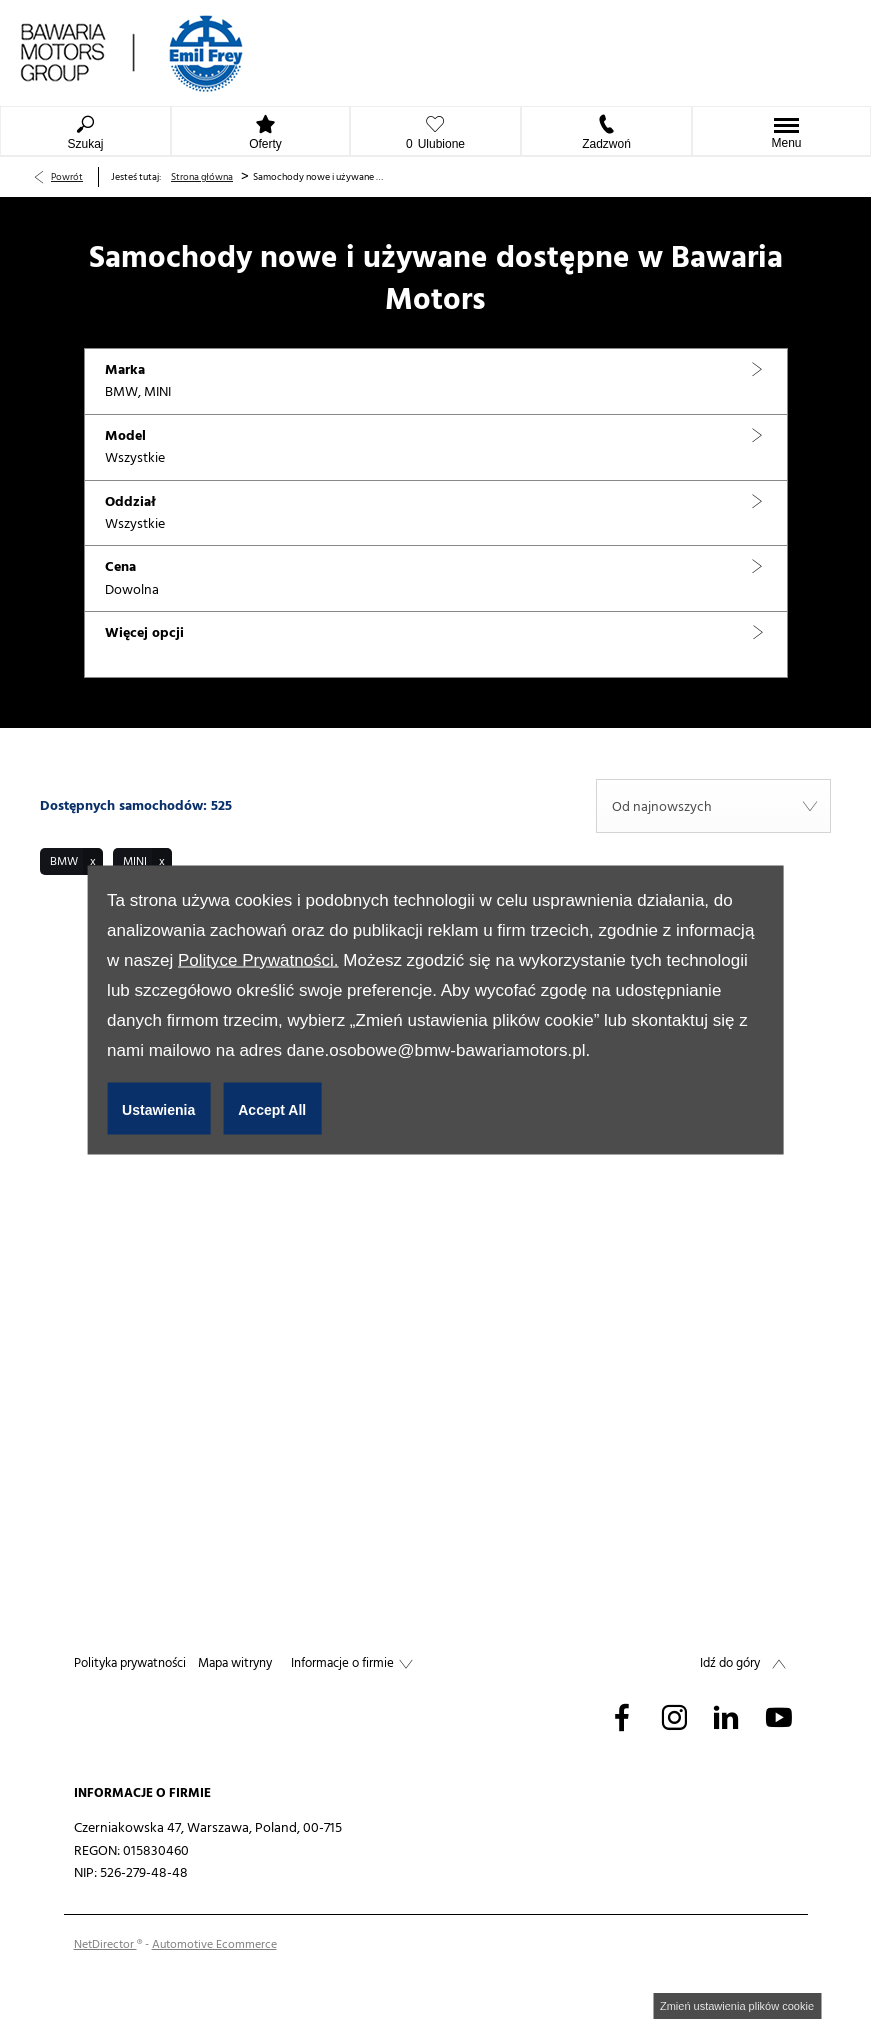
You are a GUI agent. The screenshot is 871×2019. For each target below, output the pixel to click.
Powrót (67, 177)
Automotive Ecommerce (214, 1944)
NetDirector (105, 1944)
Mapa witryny (235, 1663)
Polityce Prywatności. (258, 959)
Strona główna (202, 177)
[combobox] (713, 806)
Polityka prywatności (130, 1663)
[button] (436, 382)
